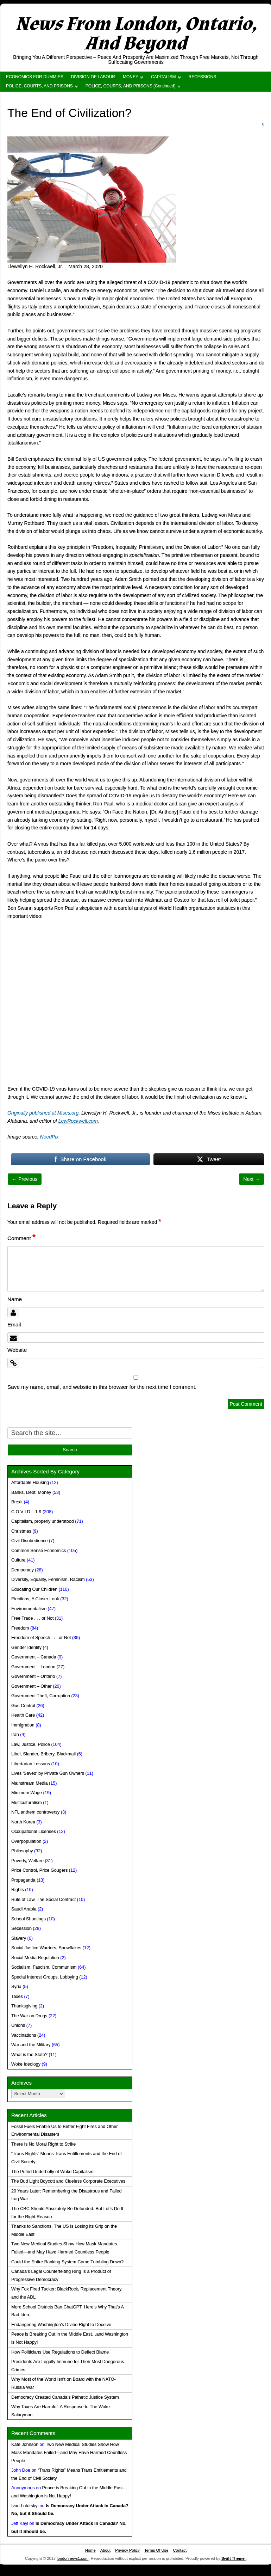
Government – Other (31, 1686)
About (105, 2550)
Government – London (33, 1666)
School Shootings (28, 1918)
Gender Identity (26, 1647)
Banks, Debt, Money (31, 1492)
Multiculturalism (26, 1802)
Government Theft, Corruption (40, 1695)
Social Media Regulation (35, 1957)
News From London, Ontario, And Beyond (136, 34)
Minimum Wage (26, 1792)
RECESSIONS (202, 76)
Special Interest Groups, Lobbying (44, 1977)
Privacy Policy (127, 2550)
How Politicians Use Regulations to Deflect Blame (60, 2352)
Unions (18, 2025)
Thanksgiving (24, 2006)
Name (14, 1299)
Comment (21, 1238)
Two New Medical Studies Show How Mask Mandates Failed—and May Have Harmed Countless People (69, 2452)
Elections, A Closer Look (35, 1598)
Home (90, 2550)
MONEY (130, 76)
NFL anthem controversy (35, 1812)
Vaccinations (23, 2035)
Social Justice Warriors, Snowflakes (46, 1947)
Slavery (18, 1938)
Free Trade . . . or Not (32, 1618)
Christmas (21, 1531)
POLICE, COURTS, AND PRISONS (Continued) (131, 86)
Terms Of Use (156, 2550)
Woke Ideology (25, 2064)
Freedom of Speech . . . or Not (41, 1637)
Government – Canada (33, 1657)
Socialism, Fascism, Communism (43, 1967)
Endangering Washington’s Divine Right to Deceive (61, 2324)
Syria (16, 1986)
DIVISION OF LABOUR (93, 76)
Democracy (22, 1570)
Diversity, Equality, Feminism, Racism (48, 1579)
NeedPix (49, 1137)
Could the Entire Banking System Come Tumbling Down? (67, 2261)
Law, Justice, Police (30, 1744)
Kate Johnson (24, 2444)
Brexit (17, 1501)
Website (17, 1350)
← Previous (24, 1179)
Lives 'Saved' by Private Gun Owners (47, 1773)
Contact (180, 2550)
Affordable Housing (30, 1482)
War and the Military (31, 2044)
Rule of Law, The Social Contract (43, 1899)
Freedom (20, 1628)
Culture (18, 1560)
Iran (15, 1734)
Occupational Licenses (33, 1831)
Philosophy (22, 1850)
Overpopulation (26, 1841)
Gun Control (23, 1705)
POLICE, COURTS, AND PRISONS (39, 86)
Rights (17, 1889)
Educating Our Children (34, 1589)
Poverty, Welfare (27, 1860)
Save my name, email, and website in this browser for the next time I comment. (101, 1387)
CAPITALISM (163, 76)
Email (14, 1324)
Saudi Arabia (23, 1909)
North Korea (23, 1822)
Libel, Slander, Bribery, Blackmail (43, 1754)
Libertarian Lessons (30, 1763)
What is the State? (29, 2054)
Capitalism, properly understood (42, 1521)
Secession (21, 1928)
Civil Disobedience (29, 1540)
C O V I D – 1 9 (26, 1511)
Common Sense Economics (38, 1550)
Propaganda (23, 1880)
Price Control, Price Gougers (39, 1870)
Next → (251, 1179)
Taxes (17, 1996)
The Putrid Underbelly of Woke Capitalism (52, 2171)
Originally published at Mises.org (42, 1113)
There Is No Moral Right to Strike (43, 2144)
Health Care (23, 1715)
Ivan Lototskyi (24, 2505)
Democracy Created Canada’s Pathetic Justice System (65, 2397)
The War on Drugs (29, 2015)
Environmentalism (28, 1608)
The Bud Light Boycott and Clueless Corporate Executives (68, 2181)
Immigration (22, 1725)
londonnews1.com (72, 2558)
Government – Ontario (33, 1676)
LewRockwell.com (78, 1121)
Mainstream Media (29, 1783)
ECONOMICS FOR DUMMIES (34, 76)
